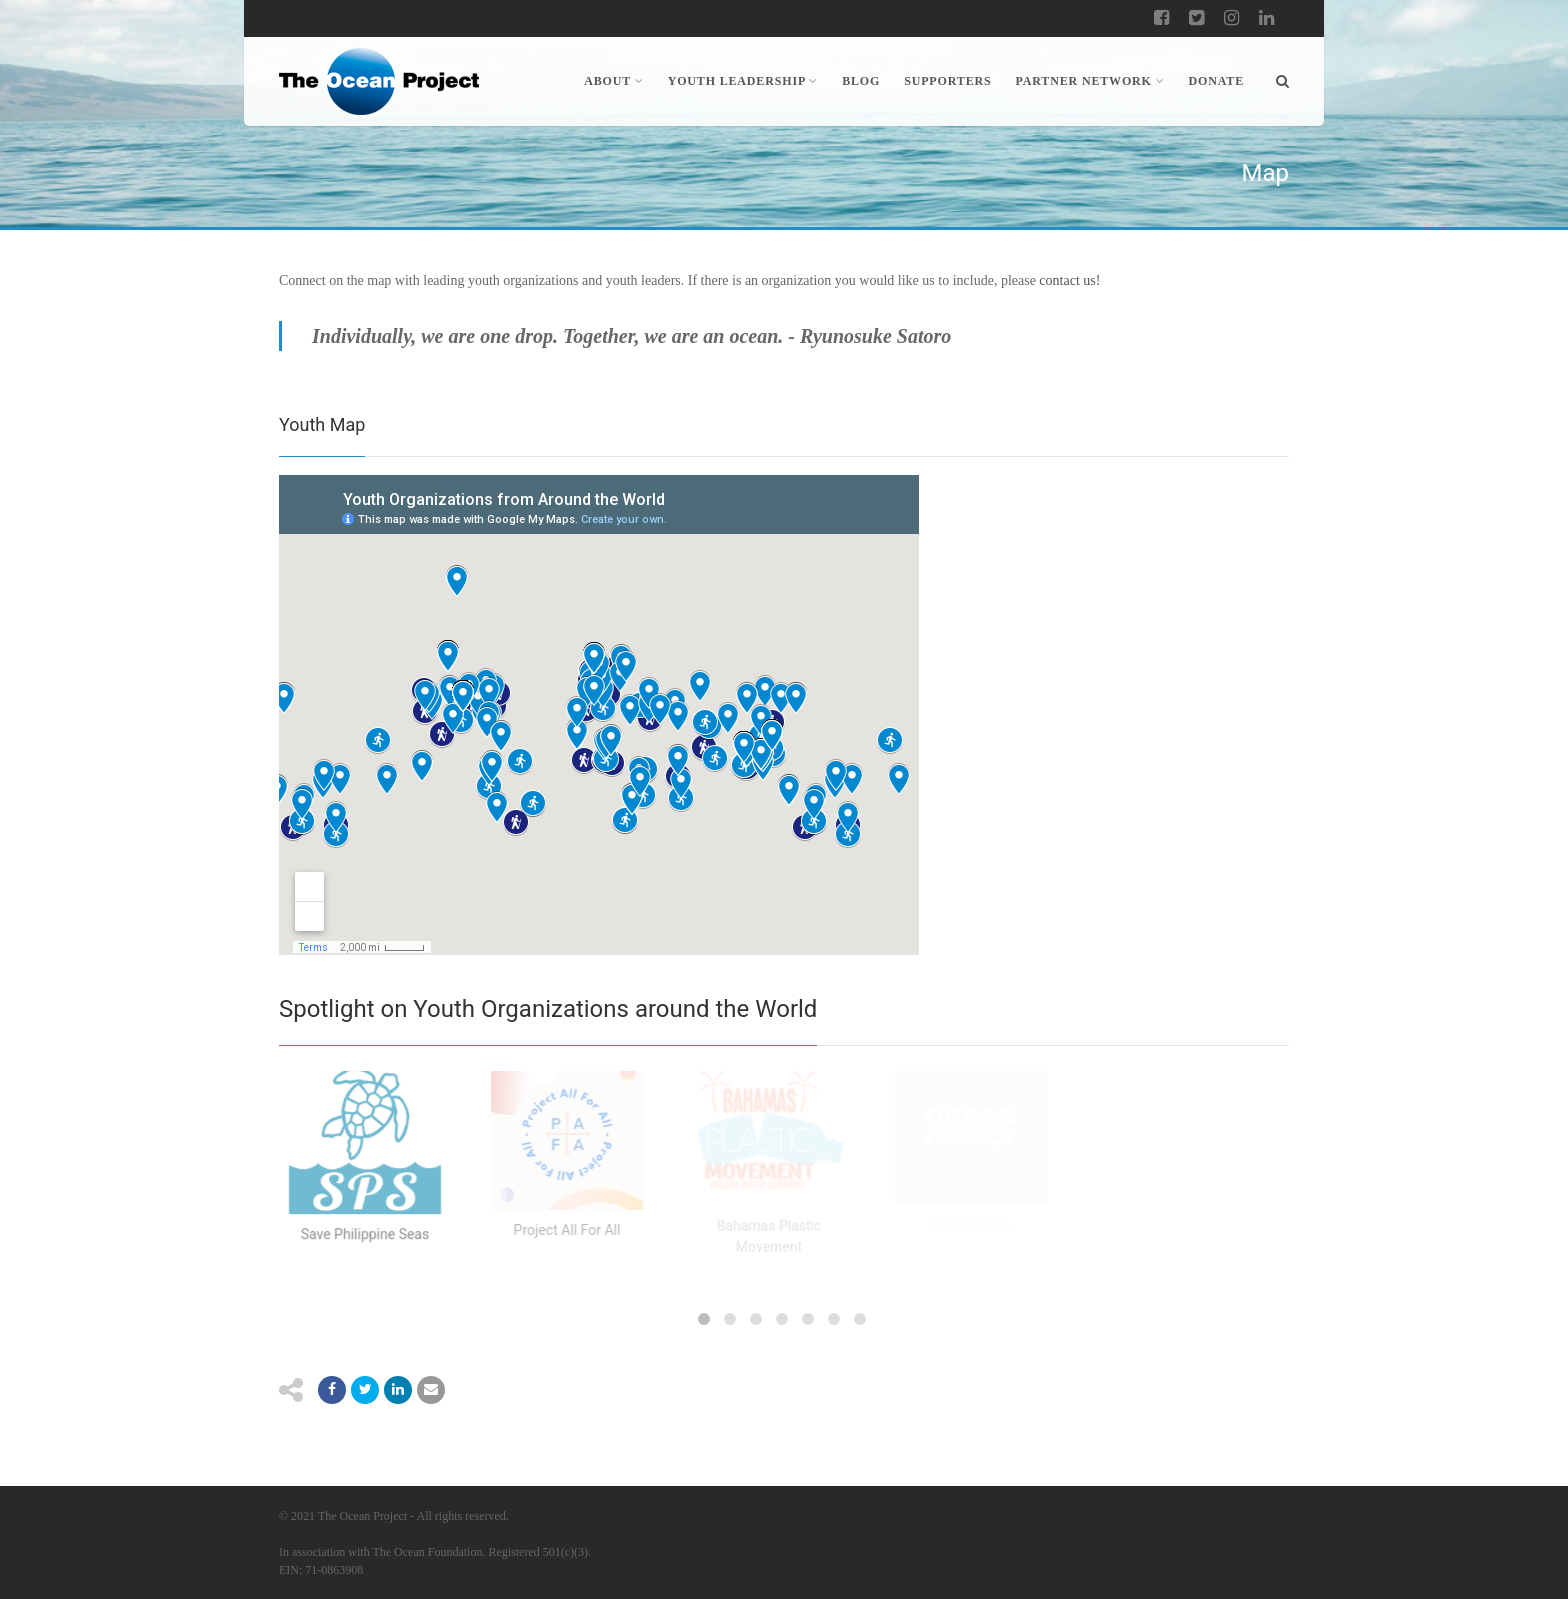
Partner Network (1090, 81)
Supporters (947, 81)
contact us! (1069, 280)
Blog (861, 81)
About (613, 81)
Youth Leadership (743, 81)
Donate (1217, 81)
